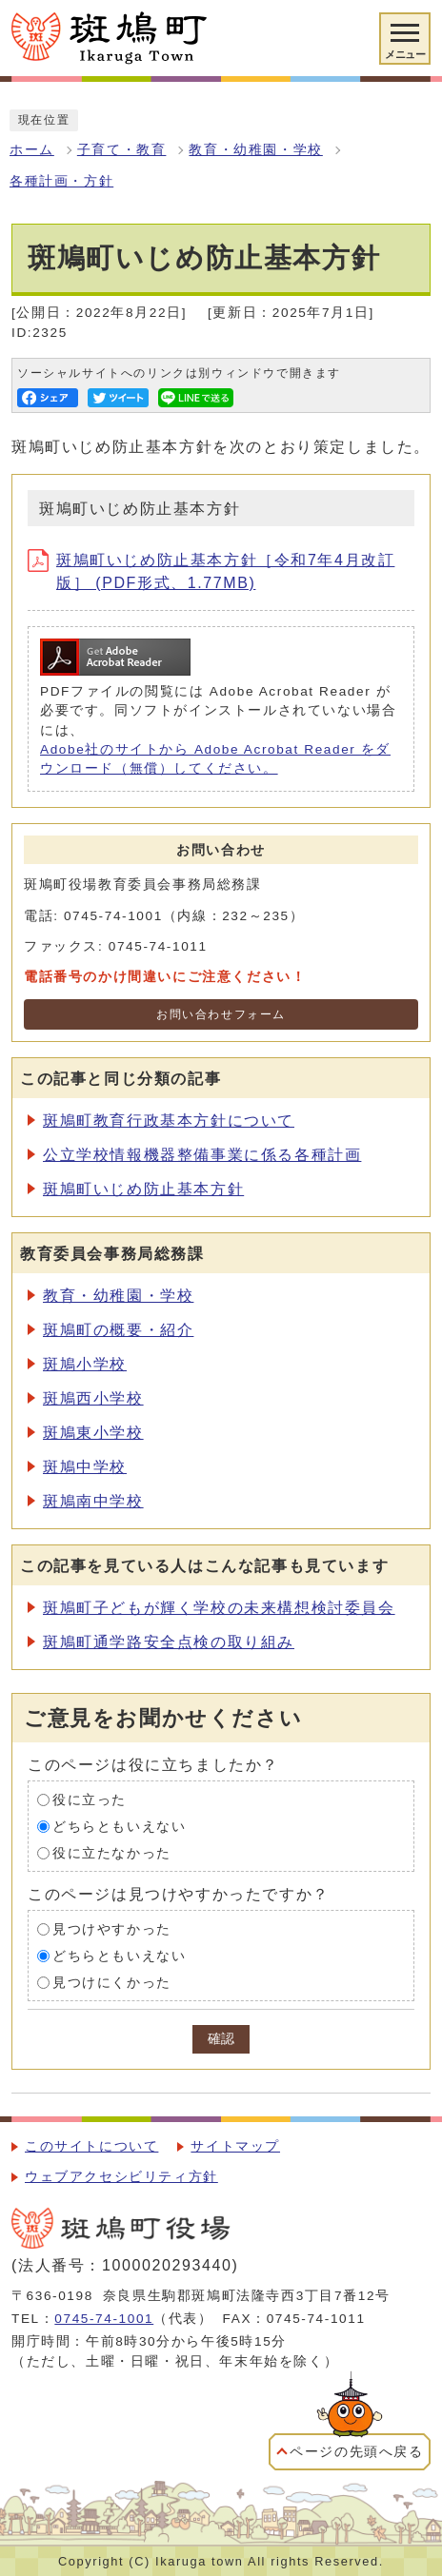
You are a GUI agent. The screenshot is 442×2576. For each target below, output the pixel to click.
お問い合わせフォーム (221, 1014)
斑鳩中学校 (85, 1467)
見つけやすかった (111, 1929)
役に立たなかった (111, 1853)
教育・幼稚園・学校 (255, 150)
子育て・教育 (122, 150)
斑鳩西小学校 (93, 1398)
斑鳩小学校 (85, 1364)
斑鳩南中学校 (93, 1501)
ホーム (32, 150)
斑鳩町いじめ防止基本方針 (143, 1189)
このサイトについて (91, 2146)
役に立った (89, 1800)
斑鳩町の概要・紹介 (118, 1330)
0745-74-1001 (103, 2318)
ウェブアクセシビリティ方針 (121, 2177)
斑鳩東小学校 (93, 1433)
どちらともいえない (119, 1826)
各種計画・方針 (61, 181)
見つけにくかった (111, 1983)
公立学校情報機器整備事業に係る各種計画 (202, 1155)
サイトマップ (235, 2146)
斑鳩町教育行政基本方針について (168, 1120)
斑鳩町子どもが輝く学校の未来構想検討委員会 (219, 1608)
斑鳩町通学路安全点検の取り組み (168, 1642)
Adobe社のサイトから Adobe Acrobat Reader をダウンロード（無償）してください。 (215, 759)
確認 (221, 2039)
